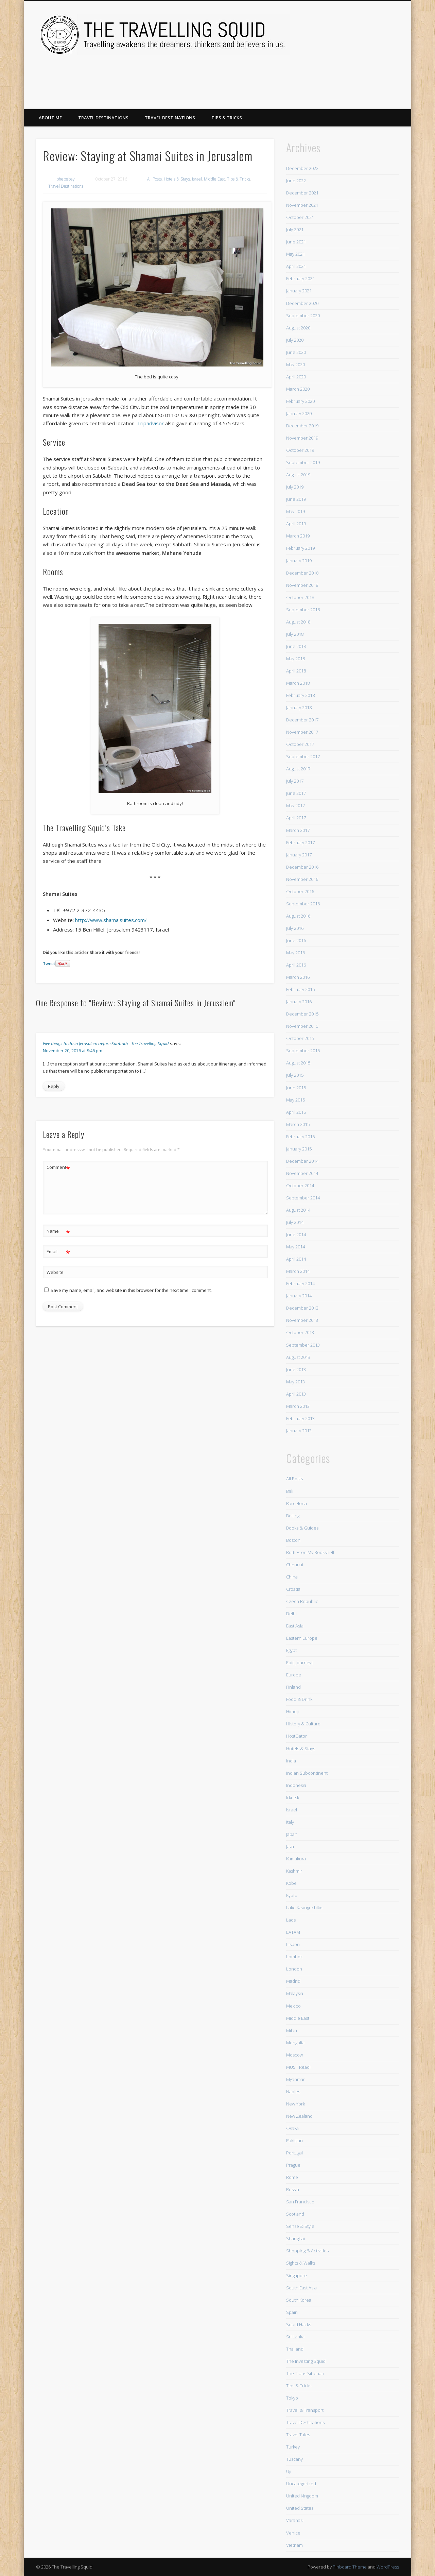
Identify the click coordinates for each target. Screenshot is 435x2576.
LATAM (293, 1932)
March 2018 (298, 683)
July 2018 (294, 634)
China (292, 1577)
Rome (292, 2177)
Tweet (49, 964)
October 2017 (300, 744)
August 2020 (298, 328)
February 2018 (300, 695)
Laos (291, 1920)
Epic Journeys (299, 1662)
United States (299, 2508)
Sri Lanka (295, 2337)
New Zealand (299, 2116)
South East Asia (301, 2288)
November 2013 (302, 1320)
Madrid (293, 1981)
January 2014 (299, 1296)
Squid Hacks (298, 2324)
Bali (289, 1491)
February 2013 (300, 1418)
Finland (293, 1687)
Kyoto (291, 1895)
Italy (290, 1822)
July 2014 (294, 1222)
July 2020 (294, 340)
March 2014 (298, 1271)
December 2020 (302, 303)
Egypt (291, 1650)
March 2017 (298, 830)
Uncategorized (301, 2483)
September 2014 (303, 1198)
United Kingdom (302, 2496)
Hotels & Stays (177, 179)
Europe (293, 1675)
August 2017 (298, 769)
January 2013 (299, 1431)
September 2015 (303, 1050)
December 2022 (302, 168)
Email (58, 1252)
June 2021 (296, 242)
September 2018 (303, 610)
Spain (292, 2312)
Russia (292, 2189)
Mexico (293, 2006)
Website (55, 1272)
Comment (58, 1167)
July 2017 (294, 781)
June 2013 (296, 1369)
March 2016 (298, 977)
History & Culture (303, 1724)
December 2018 (302, 573)
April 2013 (296, 1394)
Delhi (291, 1613)
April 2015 (296, 1112)
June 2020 (296, 352)
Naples (293, 2091)
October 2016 (300, 891)
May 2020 (295, 364)
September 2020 (303, 315)
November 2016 (302, 879)
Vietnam (294, 2545)
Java (290, 1846)
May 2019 (295, 511)
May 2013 (295, 1382)
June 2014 (296, 1234)
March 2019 (298, 536)
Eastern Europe (301, 1638)
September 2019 (303, 462)
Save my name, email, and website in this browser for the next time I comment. (131, 1290)
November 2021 (302, 205)
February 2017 (300, 842)
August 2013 (298, 1357)
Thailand (294, 2349)
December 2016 (302, 867)
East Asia (294, 1626)
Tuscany (294, 2459)
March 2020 (298, 389)
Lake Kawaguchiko (304, 1908)
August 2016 (298, 916)
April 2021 (296, 266)
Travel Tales (298, 2435)
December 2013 (302, 1308)
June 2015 (296, 1088)
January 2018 (299, 707)
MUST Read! (298, 2067)
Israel (197, 179)
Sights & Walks (300, 2263)
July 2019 (294, 487)
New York (295, 2104)
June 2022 (296, 180)
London (294, 1969)
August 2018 (298, 622)
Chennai (294, 1565)
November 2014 (302, 1173)
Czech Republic (302, 1601)
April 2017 (296, 818)
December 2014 (302, 1161)
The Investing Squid (306, 2361)
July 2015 (294, 1075)
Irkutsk (292, 1797)
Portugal (294, 2153)
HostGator (296, 1736)
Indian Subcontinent (307, 1773)
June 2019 (296, 499)
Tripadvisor (150, 423)
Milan (291, 2030)
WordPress (388, 2567)
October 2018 (300, 597)
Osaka (292, 2128)
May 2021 (295, 254)
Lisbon (293, 1944)
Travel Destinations (103, 118)
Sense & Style (300, 2226)
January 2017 (299, 855)
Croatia (293, 1589)
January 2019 (299, 561)
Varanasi (294, 2520)
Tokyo (292, 2398)
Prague (293, 2165)
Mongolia (295, 2043)
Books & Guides (302, 1528)
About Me (50, 118)
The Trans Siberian (305, 2373)
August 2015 (298, 1063)
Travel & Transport (305, 2410)
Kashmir (294, 1871)
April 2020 (296, 377)
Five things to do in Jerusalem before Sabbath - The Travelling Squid (106, 1043)
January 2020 (299, 413)
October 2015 (300, 1038)
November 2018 (302, 585)
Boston (293, 1540)
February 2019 (300, 548)
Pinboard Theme (350, 2567)
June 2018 (296, 646)
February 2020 (300, 401)
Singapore (296, 2275)
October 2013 (300, 1332)
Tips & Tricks (226, 118)
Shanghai (295, 2238)
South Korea (298, 2300)
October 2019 (300, 450)
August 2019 (298, 475)
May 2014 (295, 1247)
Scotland (295, 2214)
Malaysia (294, 1993)
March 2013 (298, 1406)
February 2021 (300, 278)
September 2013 (303, 1345)
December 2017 (302, 720)
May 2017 (295, 805)
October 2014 (300, 1185)
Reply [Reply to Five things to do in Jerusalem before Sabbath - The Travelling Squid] (53, 1086)
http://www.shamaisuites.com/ (111, 920)
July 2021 (294, 229)
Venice (293, 2533)
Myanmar (295, 2079)
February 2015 (300, 1136)
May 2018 (295, 658)
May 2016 (295, 953)
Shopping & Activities (307, 2251)
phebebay (65, 179)
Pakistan (294, 2140)
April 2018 (296, 671)
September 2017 (303, 756)
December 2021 (302, 193)
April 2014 (296, 1259)
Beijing (292, 1516)
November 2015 (302, 1026)
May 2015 (295, 1100)
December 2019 (302, 426)
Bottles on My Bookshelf (310, 1552)
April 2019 (296, 524)
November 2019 (302, 438)
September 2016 (303, 904)
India (291, 1761)
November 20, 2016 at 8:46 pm (72, 1051)
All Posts (154, 179)
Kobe (291, 1883)
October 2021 (300, 217)
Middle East (214, 179)
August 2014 (298, 1210)
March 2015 (298, 1124)
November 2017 (302, 732)
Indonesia (296, 1785)
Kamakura (296, 1859)
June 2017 (296, 793)
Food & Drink (299, 1699)
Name (58, 1231)
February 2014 (300, 1283)
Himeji (292, 1711)
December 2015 (302, 1014)
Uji (288, 2471)
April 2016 (296, 965)
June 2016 (296, 940)
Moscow (294, 2055)
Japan (291, 1834)
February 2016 (300, 989)
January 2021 (299, 291)
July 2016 (294, 928)
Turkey (293, 2447)
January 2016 (299, 1002)
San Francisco (300, 2202)
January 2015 (299, 1149)
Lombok (294, 1957)
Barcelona (296, 1503)
